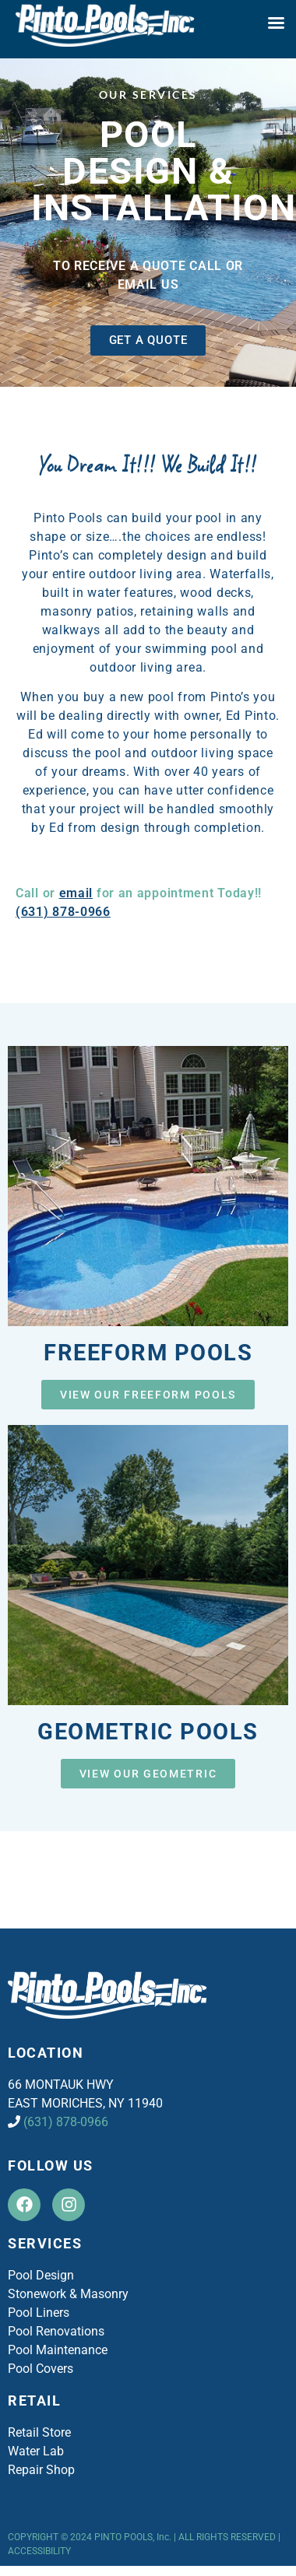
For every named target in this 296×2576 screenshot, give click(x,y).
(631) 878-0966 (63, 911)
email (76, 893)
